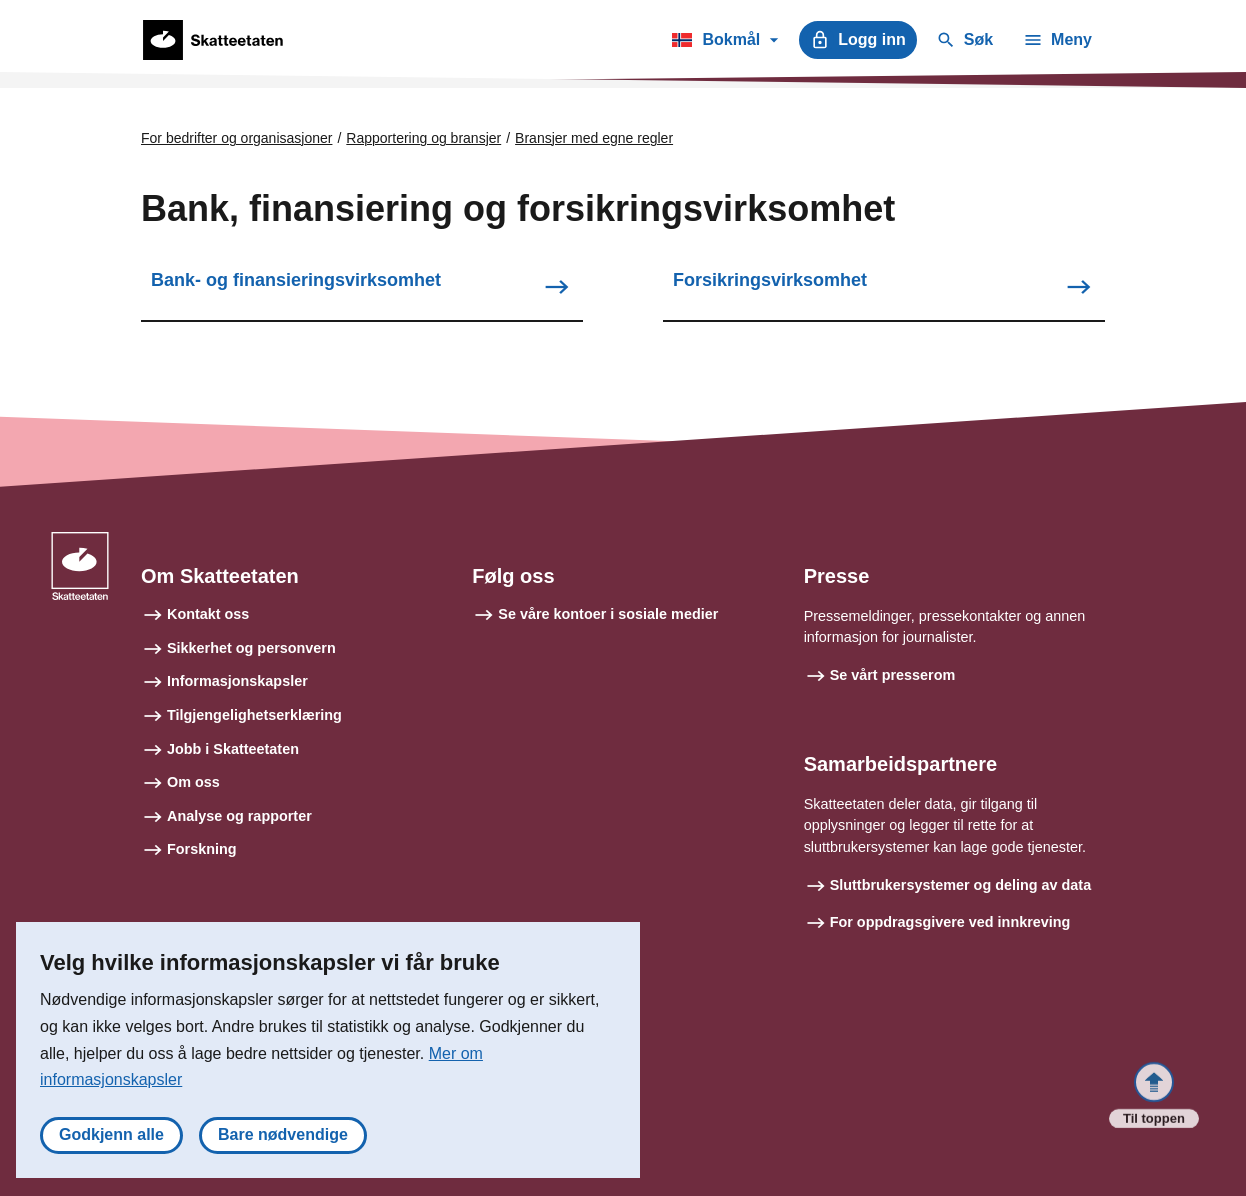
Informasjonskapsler (237, 681)
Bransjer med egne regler (594, 138)
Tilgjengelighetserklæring (254, 715)
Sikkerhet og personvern (251, 648)
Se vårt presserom (893, 675)
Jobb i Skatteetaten (233, 749)
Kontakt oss (208, 614)
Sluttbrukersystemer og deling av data (961, 885)
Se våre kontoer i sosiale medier (608, 614)
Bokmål (724, 43)
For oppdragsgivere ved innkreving (950, 922)
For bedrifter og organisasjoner (236, 138)
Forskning (202, 849)
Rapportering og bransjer (423, 138)
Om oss (193, 782)
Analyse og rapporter (239, 816)
